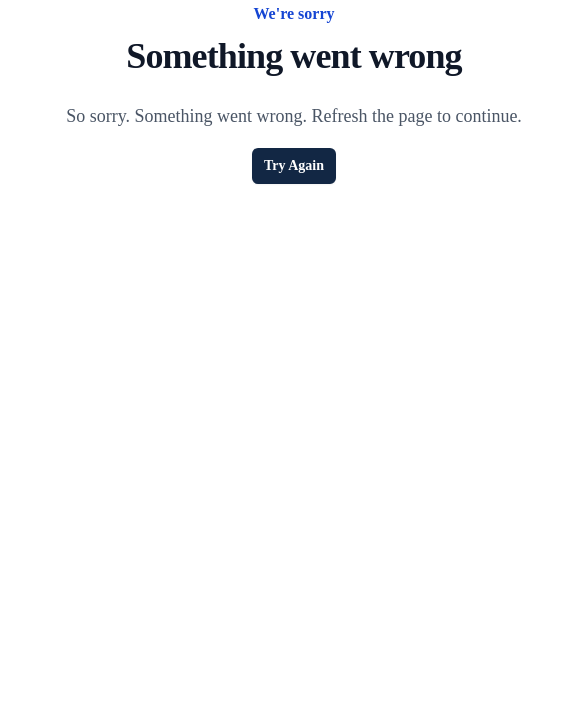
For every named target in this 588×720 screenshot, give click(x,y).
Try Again (294, 165)
